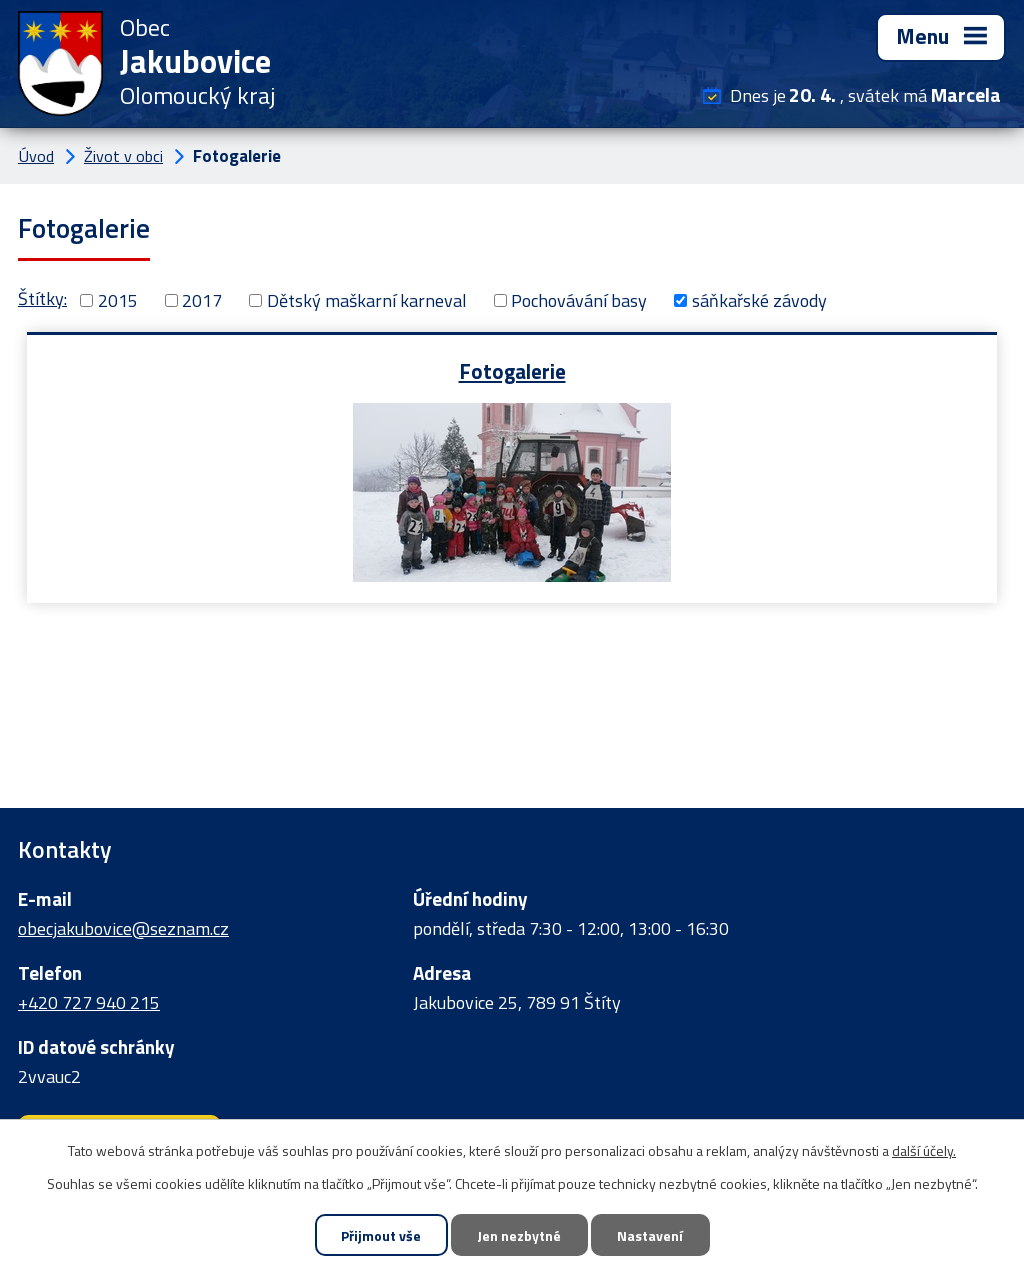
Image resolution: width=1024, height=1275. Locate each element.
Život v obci (123, 156)
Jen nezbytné (519, 1235)
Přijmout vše (381, 1235)
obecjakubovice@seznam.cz (123, 928)
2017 (202, 300)
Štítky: (42, 298)
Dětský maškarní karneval (367, 300)
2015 (118, 300)
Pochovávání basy (579, 300)
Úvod (36, 156)
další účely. (924, 1150)
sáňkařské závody (759, 300)
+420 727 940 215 (89, 1002)
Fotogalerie (512, 370)
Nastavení (650, 1235)
